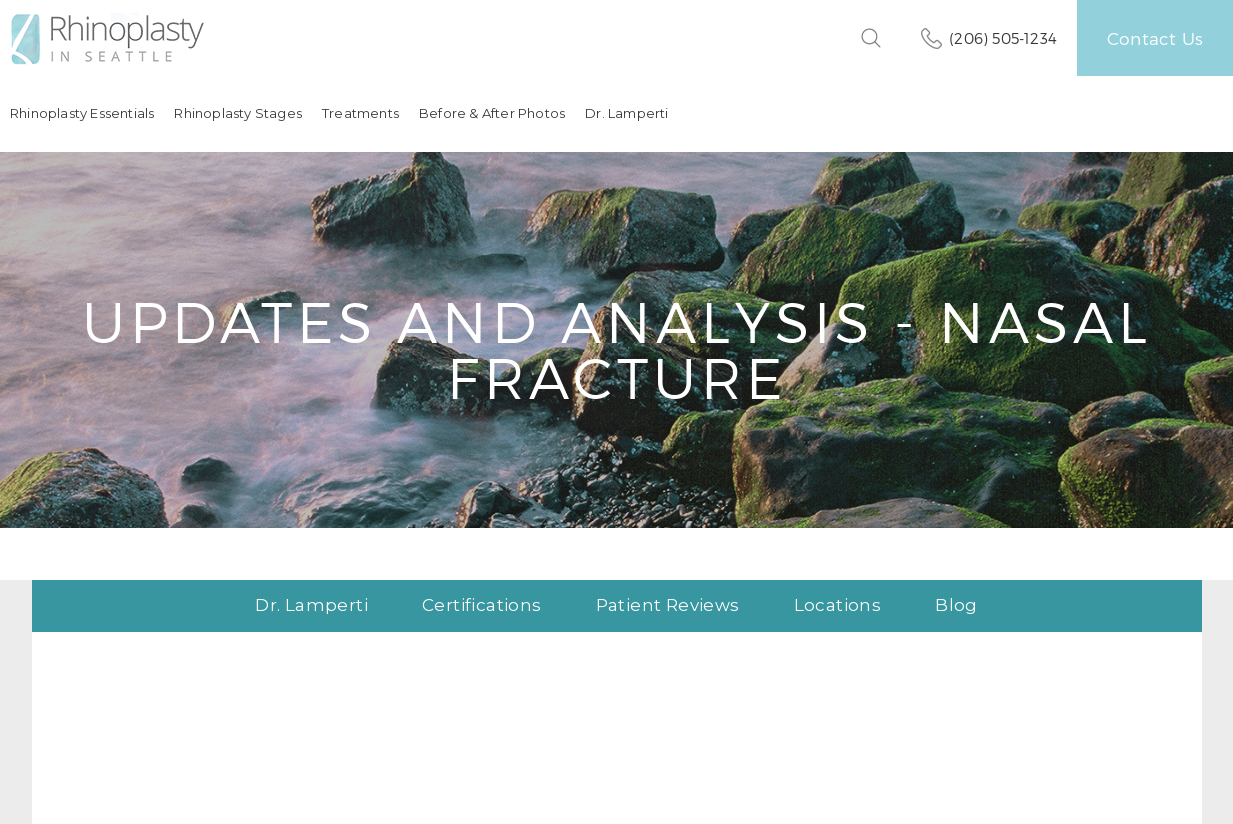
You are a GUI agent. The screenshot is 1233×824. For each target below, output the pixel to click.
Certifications (482, 605)
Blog (956, 605)
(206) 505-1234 (1003, 38)
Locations (838, 605)
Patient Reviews (668, 605)
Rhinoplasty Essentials (82, 113)
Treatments (360, 113)
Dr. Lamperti (626, 113)
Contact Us (1155, 38)
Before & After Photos (492, 113)
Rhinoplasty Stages (238, 113)
